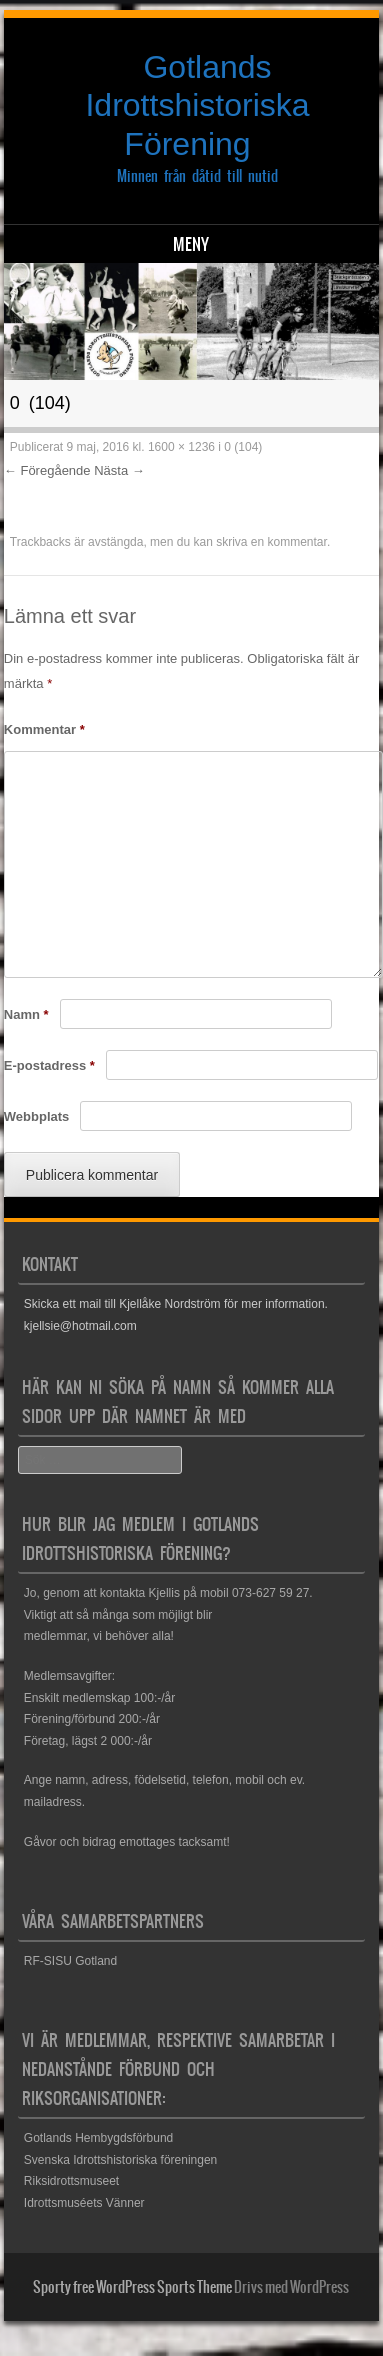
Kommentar (44, 729)
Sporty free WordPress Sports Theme (132, 2287)
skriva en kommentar (271, 542)
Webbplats (37, 1116)
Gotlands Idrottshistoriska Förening (197, 105)
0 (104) (243, 447)
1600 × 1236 (181, 447)
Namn (26, 1014)
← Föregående (47, 470)
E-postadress (49, 1065)
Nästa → (119, 470)
